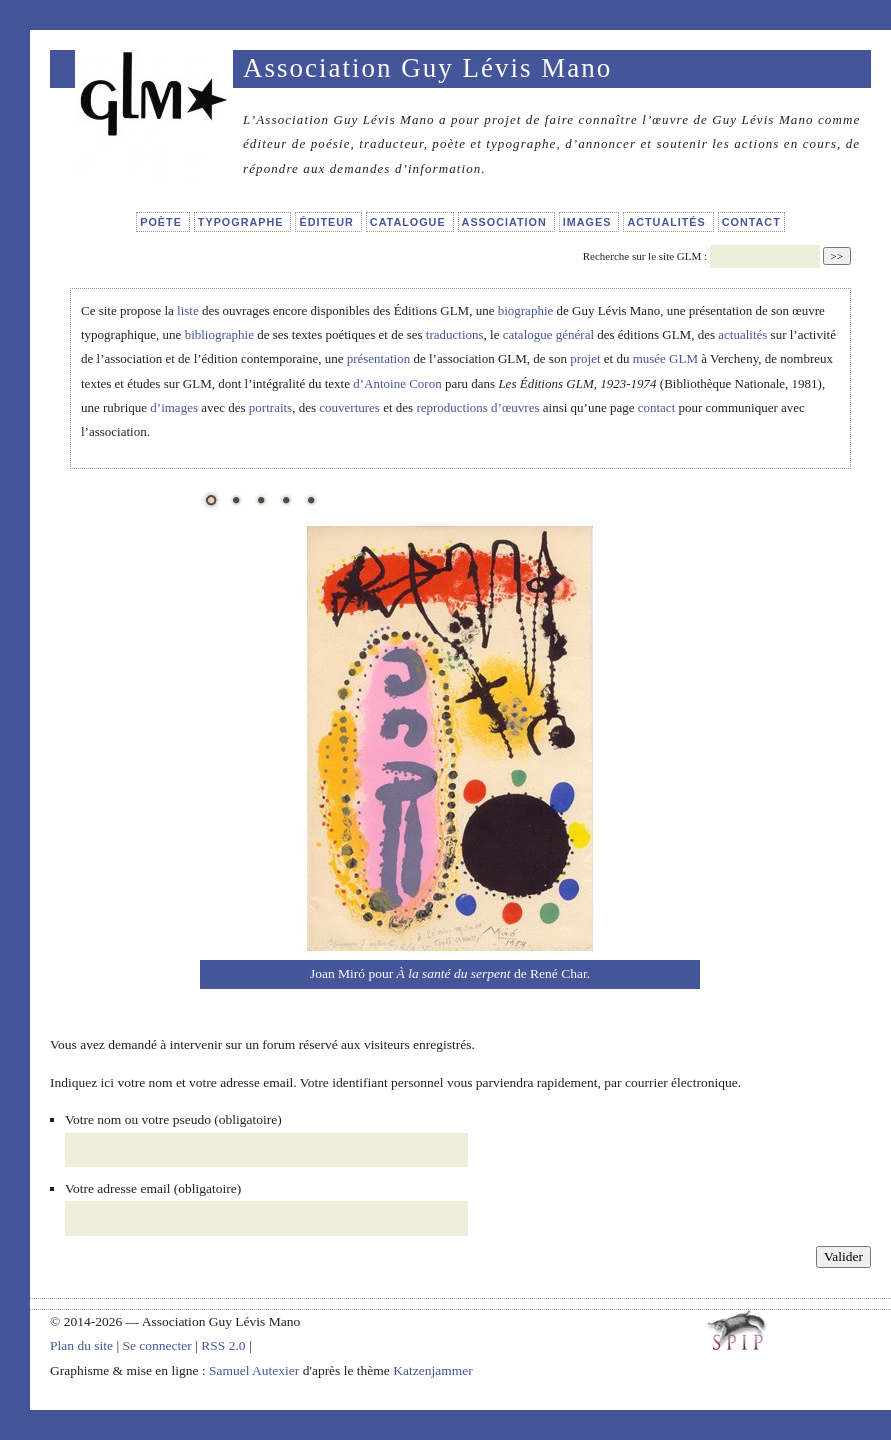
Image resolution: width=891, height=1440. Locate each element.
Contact (751, 222)
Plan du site (81, 1345)
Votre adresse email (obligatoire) (153, 1188)
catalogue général (548, 334)
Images (589, 222)
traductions (455, 334)
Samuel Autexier (256, 1370)
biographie (526, 310)
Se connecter (156, 1345)
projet (585, 358)
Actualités (668, 222)
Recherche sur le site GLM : (645, 256)
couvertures (349, 407)
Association (506, 222)
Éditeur (328, 222)
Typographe (243, 222)
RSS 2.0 (223, 1345)
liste (188, 310)
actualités (742, 334)
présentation (379, 358)
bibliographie (219, 334)
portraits (270, 407)
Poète (163, 222)
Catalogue (410, 222)
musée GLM (665, 358)
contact (657, 407)
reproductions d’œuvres (477, 407)
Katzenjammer (432, 1370)
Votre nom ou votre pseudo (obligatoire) (173, 1119)
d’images (174, 407)
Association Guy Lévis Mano (427, 68)
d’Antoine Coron (397, 383)
